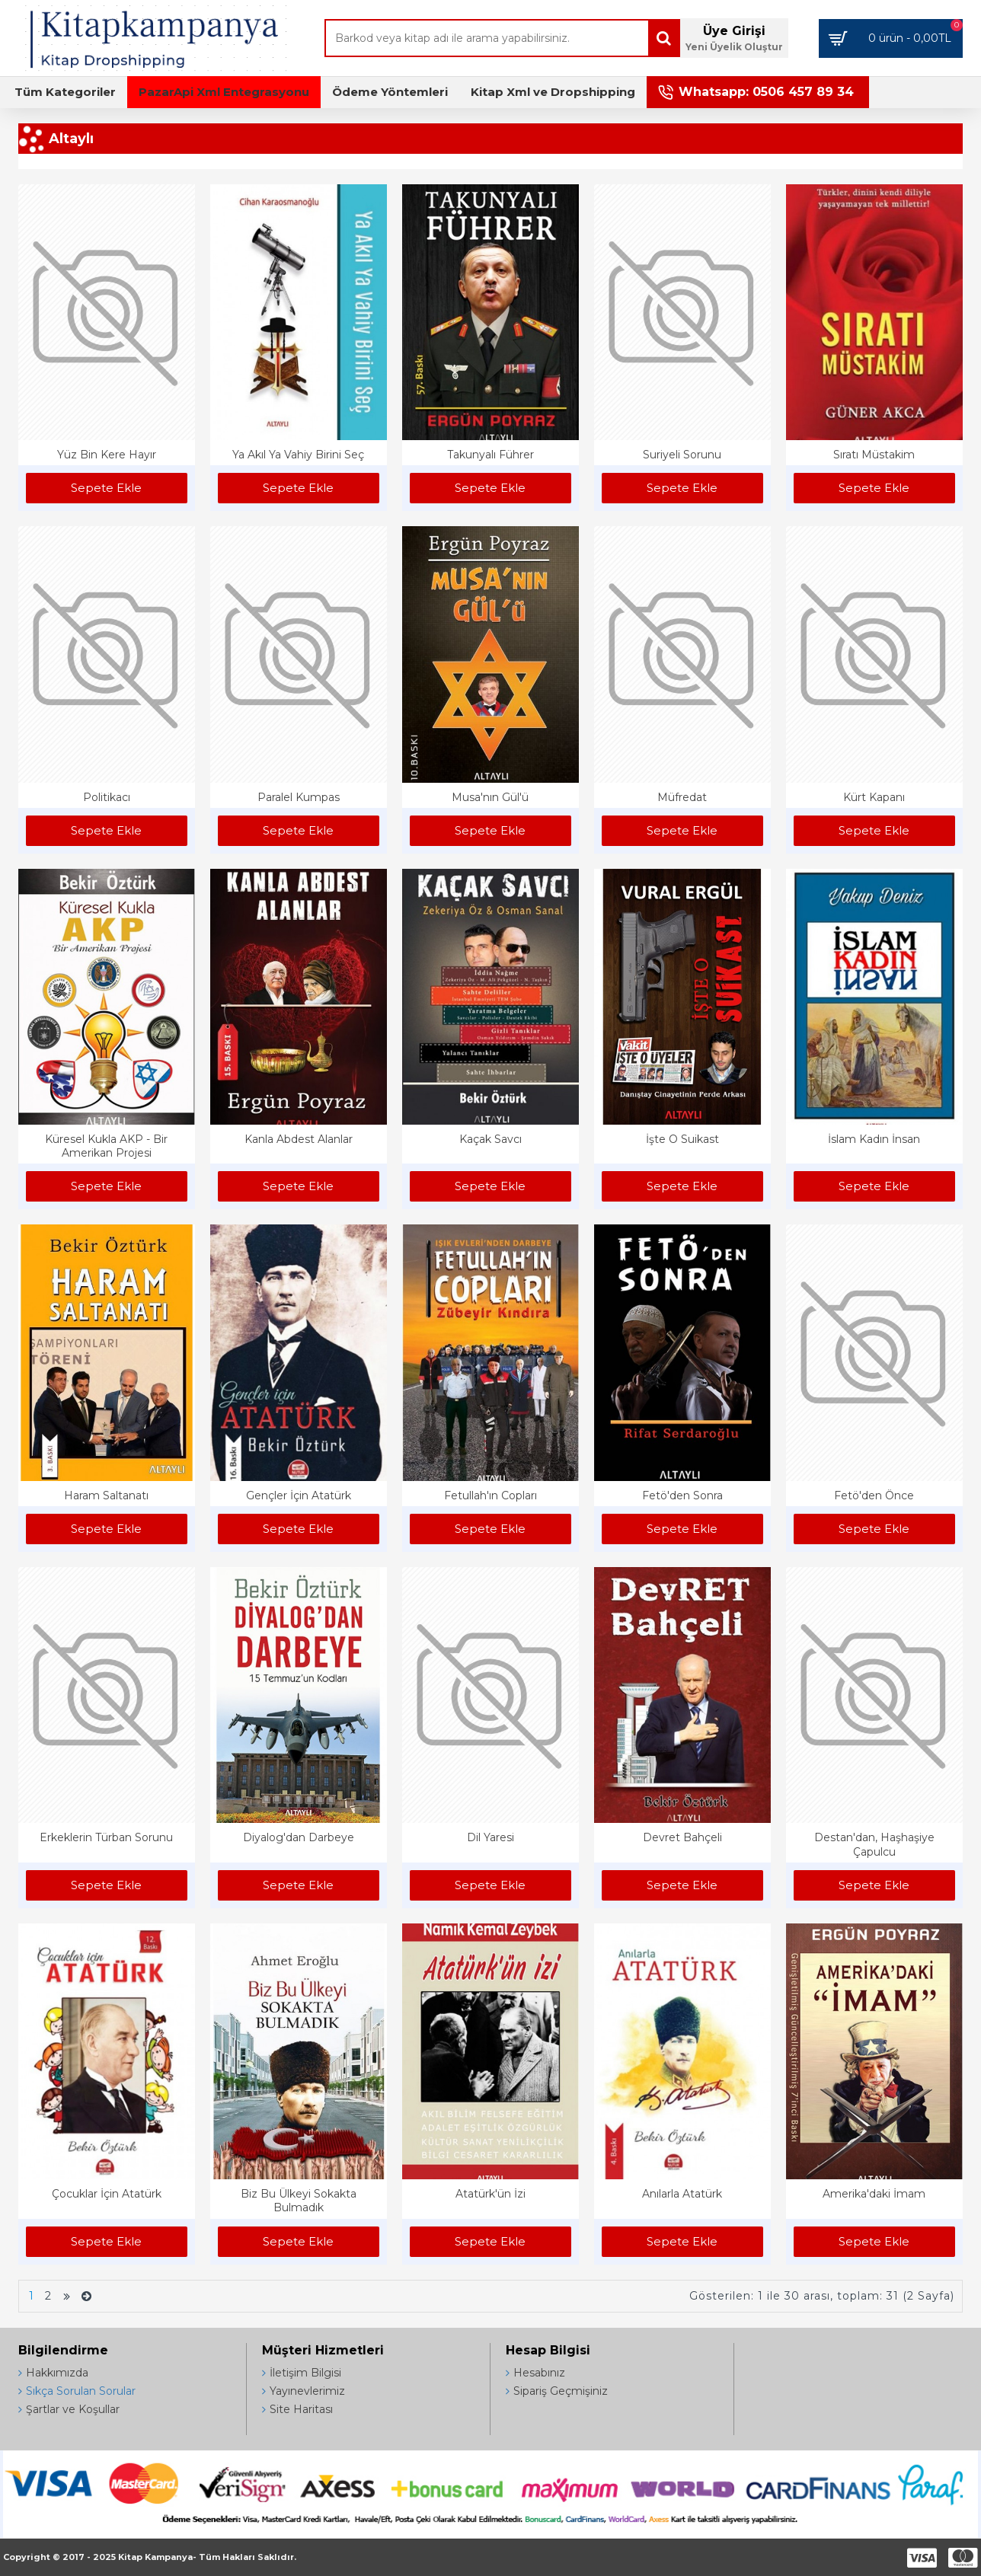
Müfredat (682, 797)
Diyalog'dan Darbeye (298, 1837)
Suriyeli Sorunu (682, 454)
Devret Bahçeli (682, 1837)
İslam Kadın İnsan (874, 1139)
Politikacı (106, 797)
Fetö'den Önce (874, 1495)
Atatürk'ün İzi (490, 2194)
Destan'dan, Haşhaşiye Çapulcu (874, 1844)
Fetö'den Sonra (682, 1495)
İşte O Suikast (682, 1139)
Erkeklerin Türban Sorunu (106, 1837)
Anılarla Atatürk (682, 2194)
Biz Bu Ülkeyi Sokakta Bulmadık (298, 2200)
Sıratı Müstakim (874, 454)
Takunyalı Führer (490, 454)
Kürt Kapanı (874, 797)
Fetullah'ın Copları (490, 1495)
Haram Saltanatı (106, 1495)
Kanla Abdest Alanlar (298, 1139)
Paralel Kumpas (298, 797)
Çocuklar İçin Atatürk (106, 2194)
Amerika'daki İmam (874, 2194)
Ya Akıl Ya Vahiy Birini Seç (298, 454)
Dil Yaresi (490, 1837)
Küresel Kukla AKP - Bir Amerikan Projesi (106, 1146)
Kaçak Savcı (490, 1139)
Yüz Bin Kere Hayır (106, 454)
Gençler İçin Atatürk (298, 1495)
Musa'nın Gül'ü (490, 797)
